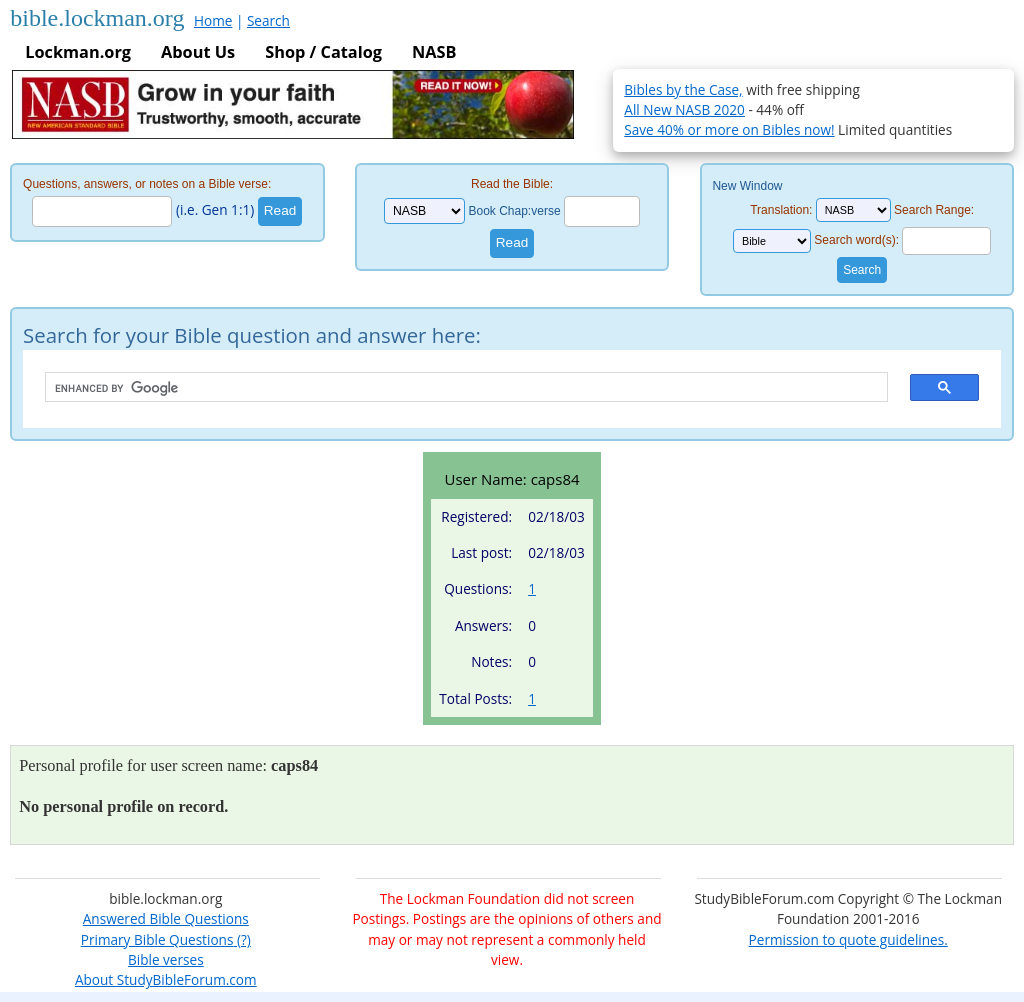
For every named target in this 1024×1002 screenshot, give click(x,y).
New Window (747, 186)
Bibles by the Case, (683, 89)
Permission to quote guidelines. (848, 939)
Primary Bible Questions (157, 939)
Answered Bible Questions (166, 918)
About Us (198, 52)
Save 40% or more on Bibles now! (729, 129)
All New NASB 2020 (684, 109)
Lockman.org (78, 52)
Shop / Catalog (323, 52)
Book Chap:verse (515, 211)
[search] (456, 388)
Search (268, 20)
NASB (434, 52)
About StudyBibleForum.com (166, 979)
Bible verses (166, 959)
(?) (241, 939)
